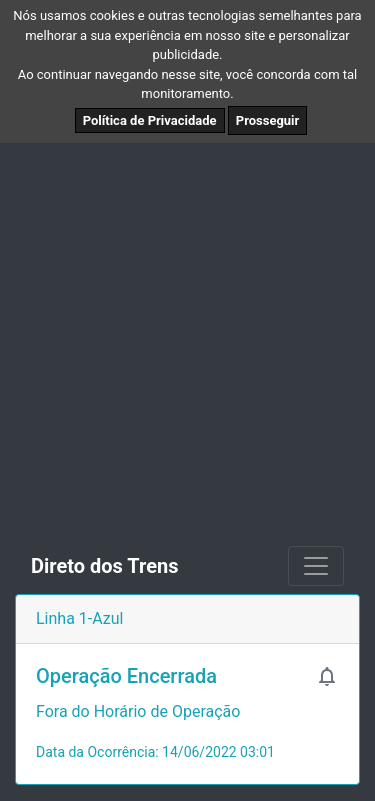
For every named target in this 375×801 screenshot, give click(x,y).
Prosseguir (268, 120)
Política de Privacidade (150, 120)
